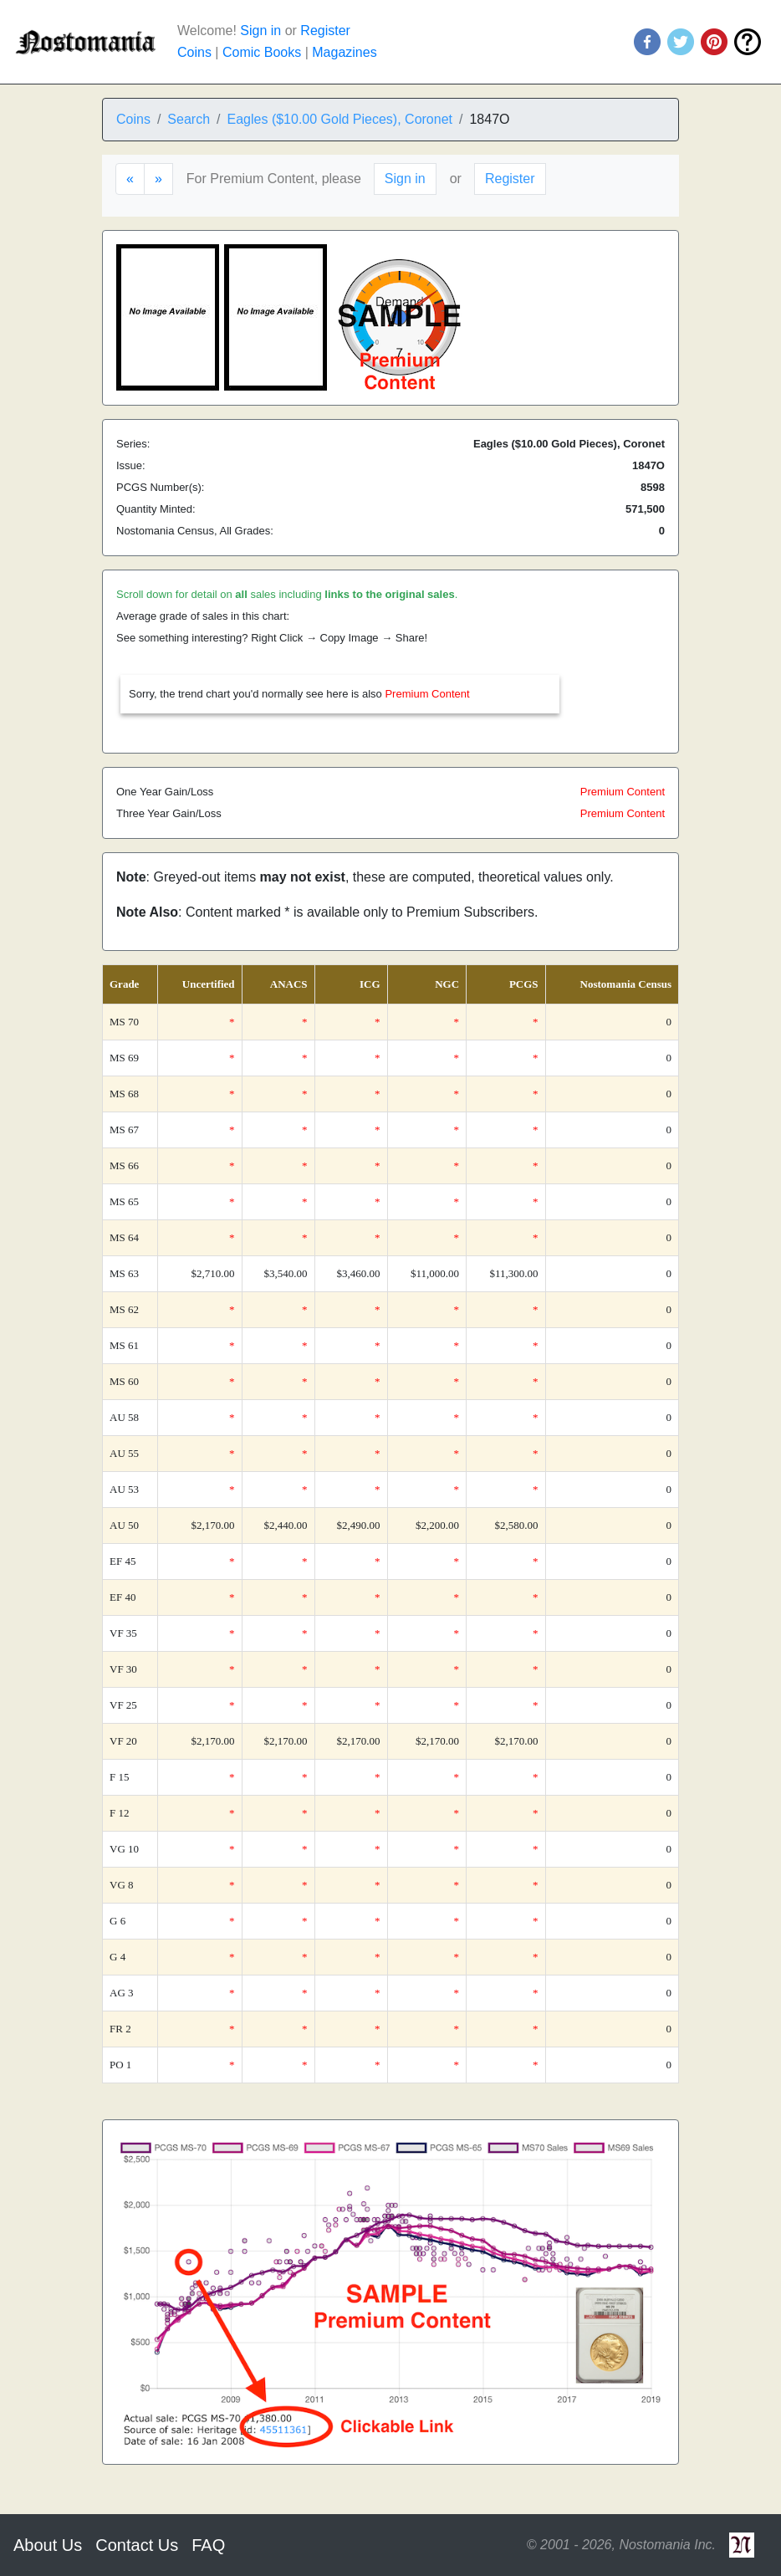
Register (325, 30)
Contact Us (136, 2545)
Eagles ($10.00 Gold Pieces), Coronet (339, 119)
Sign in (260, 30)
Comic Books (261, 52)
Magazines (344, 52)
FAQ (208, 2545)
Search (188, 119)
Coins (194, 52)
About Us (47, 2545)
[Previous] (130, 179)
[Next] (158, 179)
